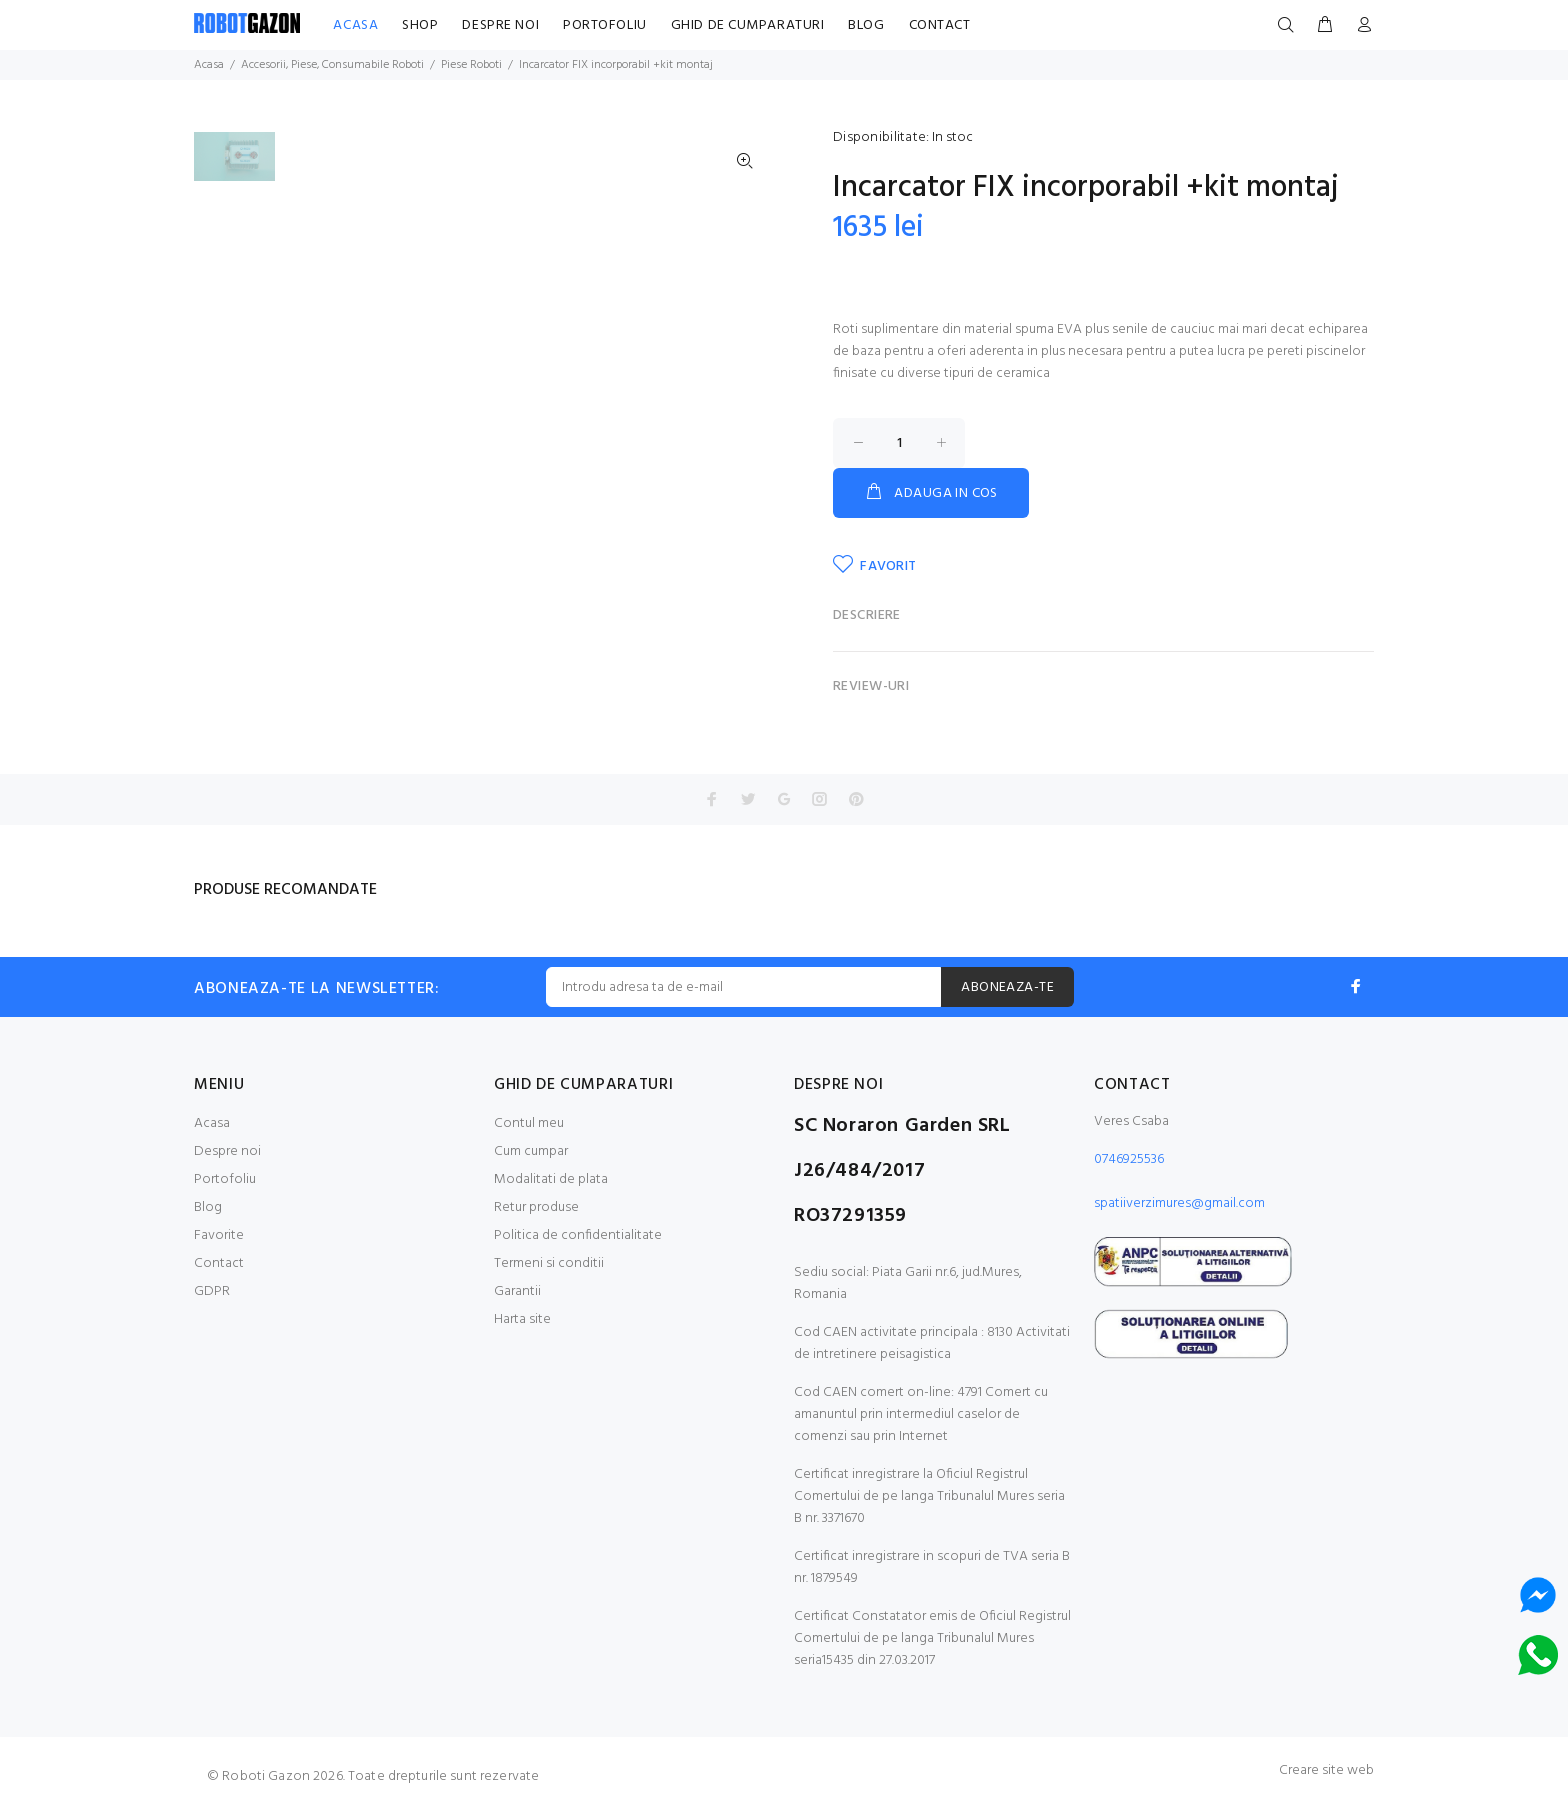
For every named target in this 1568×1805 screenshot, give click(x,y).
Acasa (212, 1123)
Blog (208, 1207)
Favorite (219, 1235)
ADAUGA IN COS (931, 493)
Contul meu (529, 1123)
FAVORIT (874, 566)
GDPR (212, 1291)
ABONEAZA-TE (1007, 987)
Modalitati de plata (551, 1179)
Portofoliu (225, 1179)
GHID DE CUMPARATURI (748, 25)
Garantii (517, 1291)
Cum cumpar (531, 1151)
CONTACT (940, 25)
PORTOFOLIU (605, 25)
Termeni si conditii (549, 1263)
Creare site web (1326, 1770)
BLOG (866, 25)
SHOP (420, 25)
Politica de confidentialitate (578, 1235)
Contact (219, 1263)
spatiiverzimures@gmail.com (1179, 1203)
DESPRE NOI (500, 25)
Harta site (522, 1319)
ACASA (355, 25)
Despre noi (227, 1151)
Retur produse (536, 1207)
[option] (234, 166)
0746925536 (1129, 1159)
